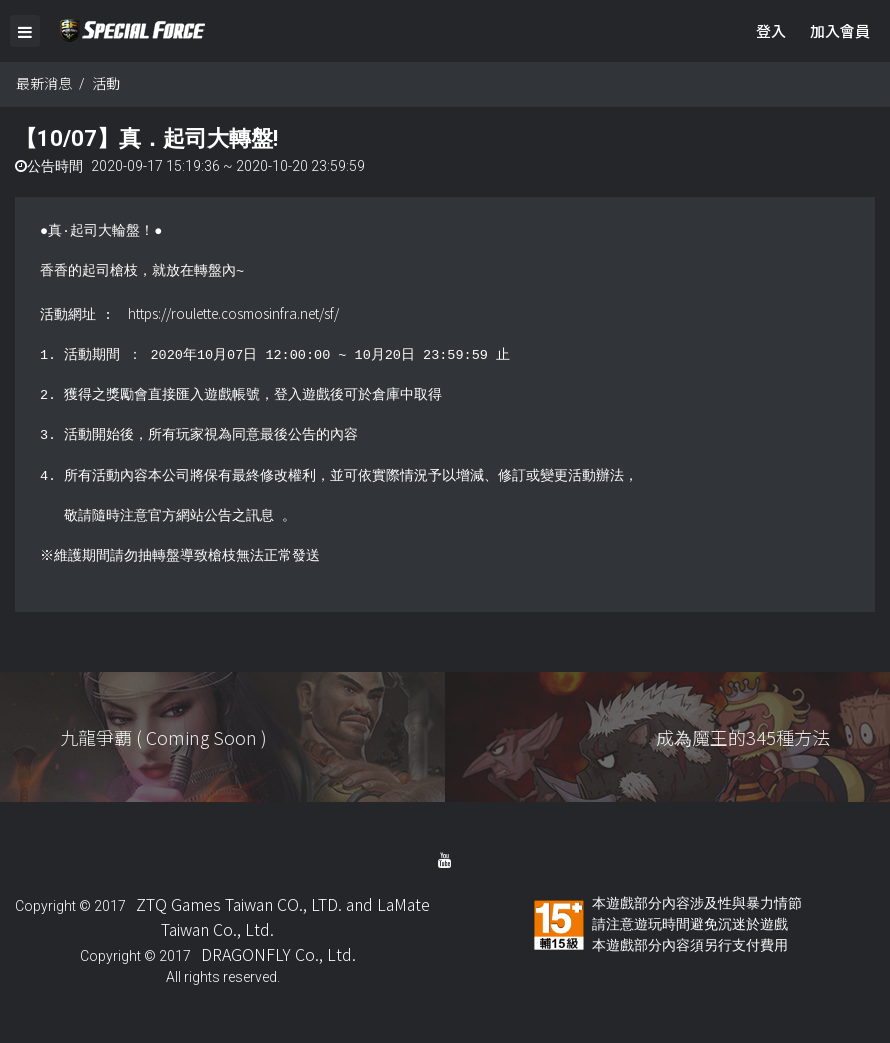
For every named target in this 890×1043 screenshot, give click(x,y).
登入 (771, 30)
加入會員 (840, 30)
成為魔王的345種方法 (743, 737)
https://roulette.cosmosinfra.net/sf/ (233, 313)
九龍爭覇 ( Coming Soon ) (163, 737)
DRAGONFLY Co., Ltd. (278, 954)
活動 (106, 83)
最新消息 (44, 83)
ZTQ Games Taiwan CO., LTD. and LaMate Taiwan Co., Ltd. (283, 916)
